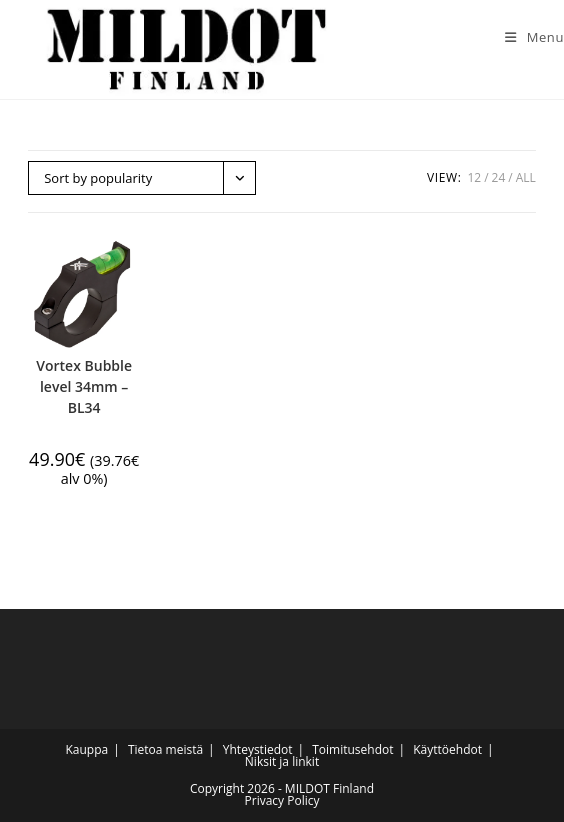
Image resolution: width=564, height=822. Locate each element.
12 (474, 177)
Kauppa (86, 749)
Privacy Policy (282, 800)
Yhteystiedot (258, 749)
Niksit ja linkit (282, 761)
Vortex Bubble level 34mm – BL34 (84, 386)
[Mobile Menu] (527, 37)
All (526, 177)
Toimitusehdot (352, 749)
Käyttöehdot (447, 749)
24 (499, 177)
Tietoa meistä (165, 749)
